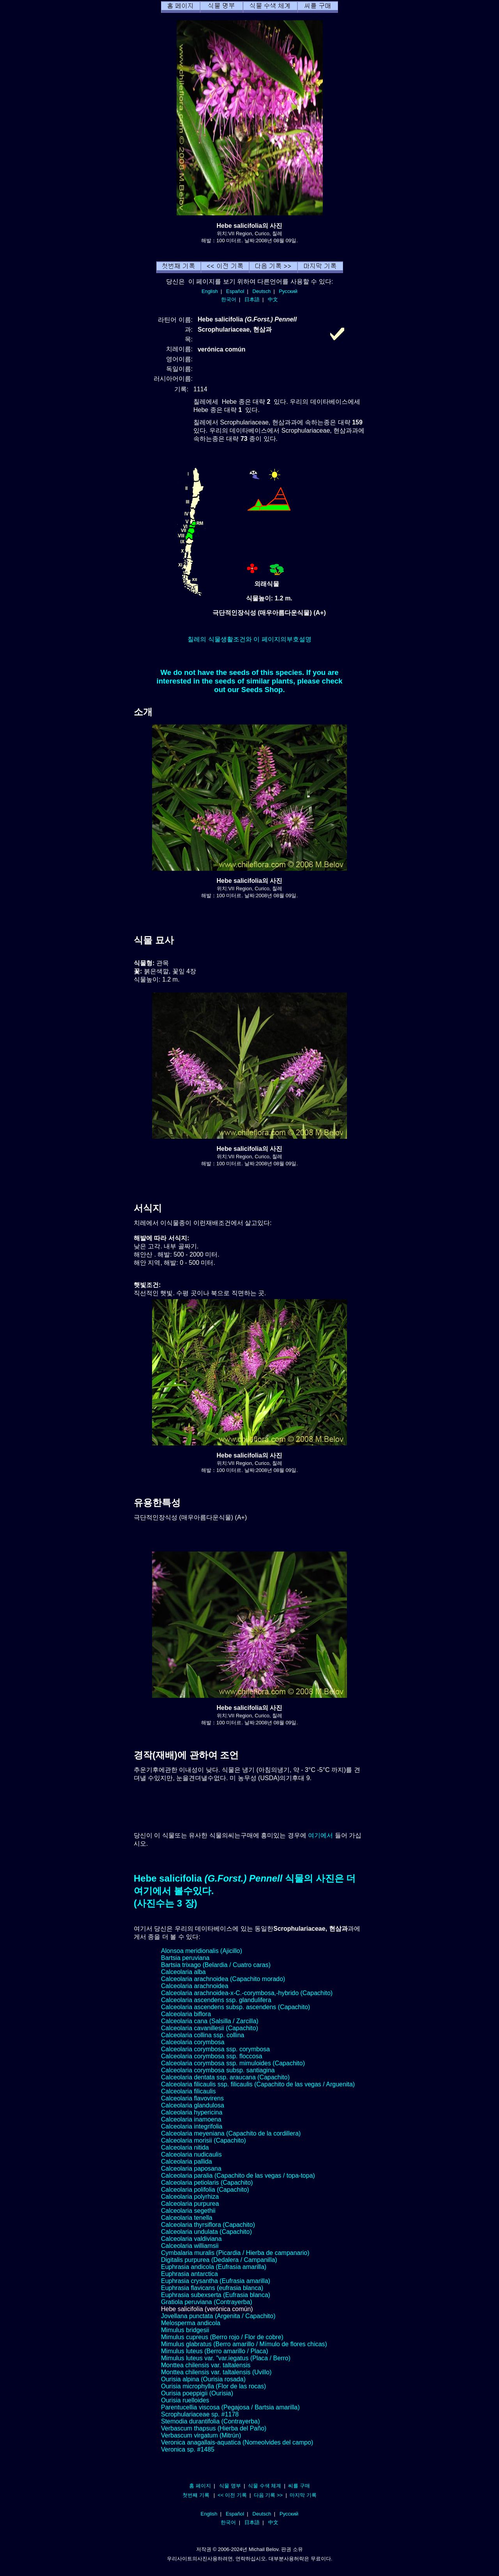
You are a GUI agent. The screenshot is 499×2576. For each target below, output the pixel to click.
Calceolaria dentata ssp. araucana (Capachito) (225, 2077)
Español (235, 291)
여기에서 (320, 1835)
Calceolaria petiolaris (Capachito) (207, 2182)
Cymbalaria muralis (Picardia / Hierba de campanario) (235, 2252)
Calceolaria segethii (188, 2210)
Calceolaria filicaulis (188, 2091)
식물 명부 (230, 2486)
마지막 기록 (303, 2495)
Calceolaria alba (183, 1972)
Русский (288, 291)
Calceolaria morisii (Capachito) (203, 2140)
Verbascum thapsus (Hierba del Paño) (213, 2428)
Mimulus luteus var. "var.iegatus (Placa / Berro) (225, 2358)
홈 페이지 (200, 2486)
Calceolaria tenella (186, 2217)
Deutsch (261, 291)
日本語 (252, 299)
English (210, 291)
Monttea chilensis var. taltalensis (205, 2365)
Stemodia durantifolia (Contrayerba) (210, 2421)
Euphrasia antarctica (189, 2274)
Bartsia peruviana (185, 1958)
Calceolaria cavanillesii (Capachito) (209, 2028)
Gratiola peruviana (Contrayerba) (206, 2302)
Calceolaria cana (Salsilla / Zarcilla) (209, 2021)
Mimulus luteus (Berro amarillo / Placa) (214, 2351)
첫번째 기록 (195, 2495)
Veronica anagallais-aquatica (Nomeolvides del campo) (237, 2442)
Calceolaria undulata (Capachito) (206, 2231)
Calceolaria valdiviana (191, 2238)
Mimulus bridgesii (185, 2330)
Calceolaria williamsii (190, 2245)
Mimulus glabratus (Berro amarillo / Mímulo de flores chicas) (244, 2344)
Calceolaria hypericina (191, 2112)
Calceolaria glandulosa (192, 2105)
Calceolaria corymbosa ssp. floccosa (211, 2056)
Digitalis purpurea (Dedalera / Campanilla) (219, 2259)
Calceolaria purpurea (190, 2203)
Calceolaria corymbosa (193, 2042)
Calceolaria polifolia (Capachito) (205, 2189)
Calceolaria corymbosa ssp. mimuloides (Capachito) (233, 2063)
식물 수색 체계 (264, 2486)
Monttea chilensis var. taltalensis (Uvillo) (216, 2372)
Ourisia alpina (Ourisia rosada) (203, 2379)
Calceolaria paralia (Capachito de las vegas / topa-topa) (238, 2175)
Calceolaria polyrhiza (190, 2196)
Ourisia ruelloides (185, 2400)
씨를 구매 (299, 2486)
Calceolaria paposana (191, 2168)
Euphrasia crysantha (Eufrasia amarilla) (215, 2281)
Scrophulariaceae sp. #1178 (200, 2414)
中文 (273, 299)
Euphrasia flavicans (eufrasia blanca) (212, 2288)
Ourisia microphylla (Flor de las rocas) (213, 2386)
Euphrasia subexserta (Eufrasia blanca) (215, 2295)
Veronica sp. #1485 (187, 2449)
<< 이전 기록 (232, 2495)
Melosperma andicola (190, 2323)
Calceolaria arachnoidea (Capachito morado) (223, 1979)
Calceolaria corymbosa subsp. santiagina (218, 2070)
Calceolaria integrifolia (191, 2126)
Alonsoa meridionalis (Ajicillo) (201, 1951)
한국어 (228, 299)
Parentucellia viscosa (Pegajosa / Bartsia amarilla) (230, 2407)
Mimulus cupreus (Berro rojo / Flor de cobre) (222, 2337)
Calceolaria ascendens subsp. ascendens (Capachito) (235, 2007)
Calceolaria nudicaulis (191, 2154)
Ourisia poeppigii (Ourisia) (197, 2393)
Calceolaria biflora (186, 2014)
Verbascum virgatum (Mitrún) (201, 2435)
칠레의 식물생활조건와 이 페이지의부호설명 (249, 639)
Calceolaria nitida (185, 2147)
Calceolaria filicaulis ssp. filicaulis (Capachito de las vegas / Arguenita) (258, 2084)
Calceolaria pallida (186, 2161)
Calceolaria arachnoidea (194, 1986)
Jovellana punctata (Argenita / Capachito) (218, 2316)
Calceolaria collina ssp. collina (202, 2035)
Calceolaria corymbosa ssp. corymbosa (215, 2049)
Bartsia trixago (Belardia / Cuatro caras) (216, 1965)
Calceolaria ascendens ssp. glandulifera (216, 2000)
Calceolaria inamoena (191, 2119)
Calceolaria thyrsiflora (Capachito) (208, 2224)
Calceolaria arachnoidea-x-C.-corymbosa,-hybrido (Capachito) (247, 1993)
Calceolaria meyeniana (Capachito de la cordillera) (231, 2133)
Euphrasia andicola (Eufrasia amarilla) (213, 2267)
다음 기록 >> (268, 2495)
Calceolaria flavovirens (192, 2098)
